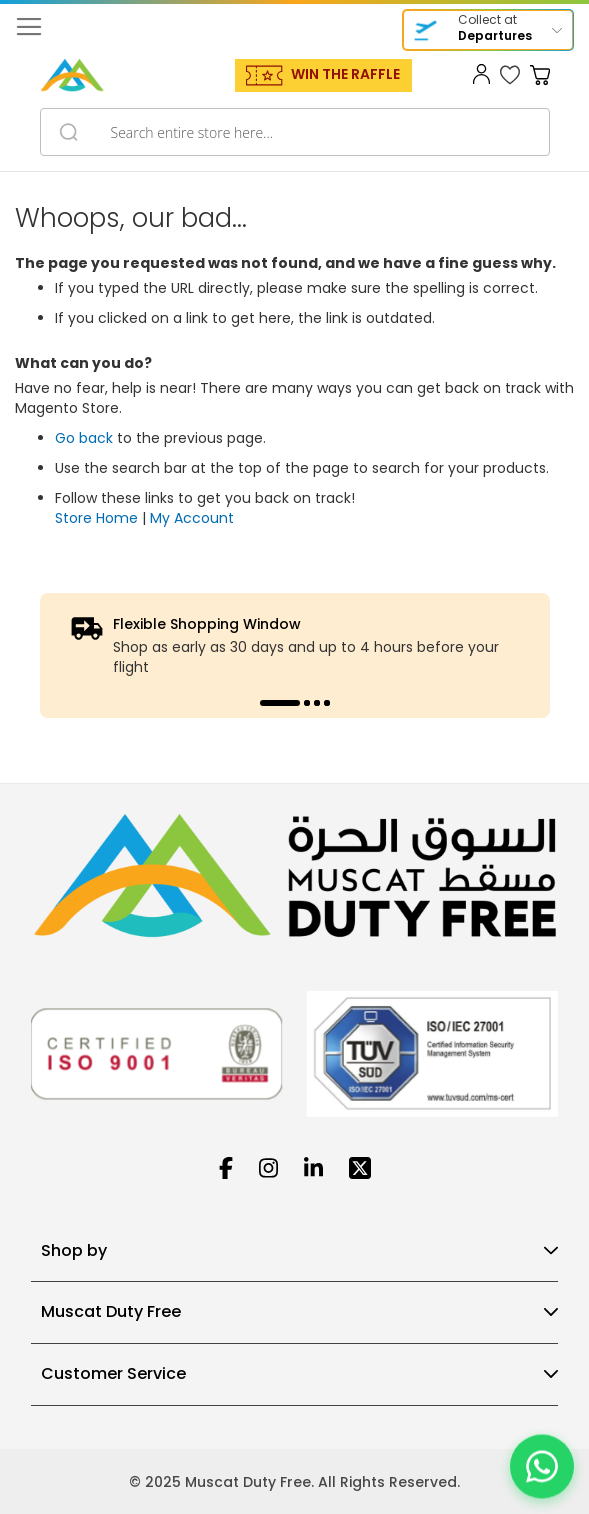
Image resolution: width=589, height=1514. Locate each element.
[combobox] (295, 132)
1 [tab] (280, 703)
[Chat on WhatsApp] (542, 1467)
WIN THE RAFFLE (345, 74)
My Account (192, 518)
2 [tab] (307, 703)
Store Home (96, 518)
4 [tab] (327, 703)
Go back (84, 438)
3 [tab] (317, 703)
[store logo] (72, 75)
